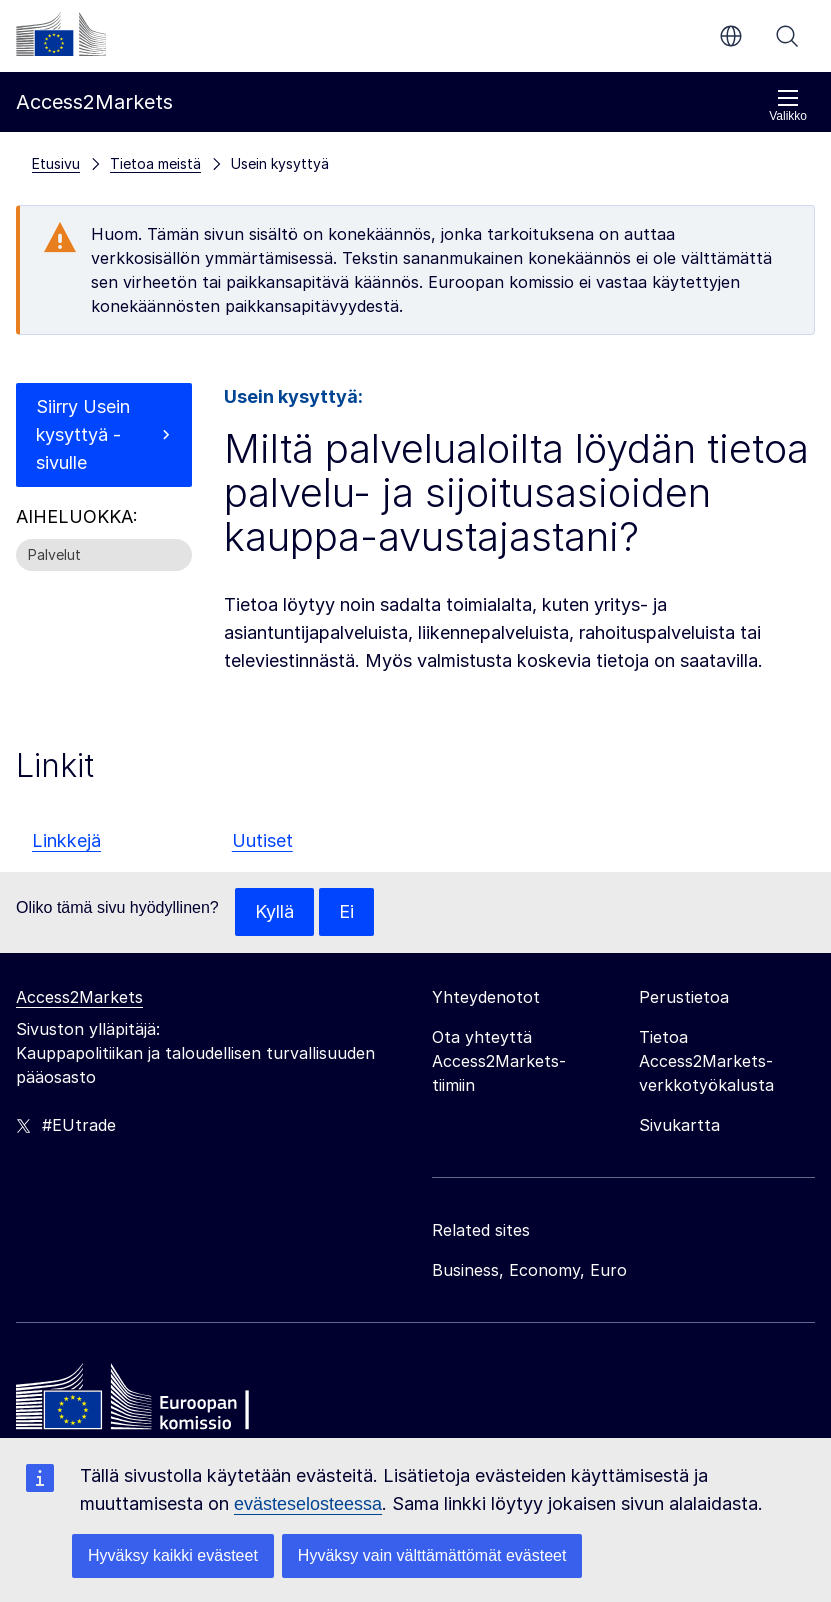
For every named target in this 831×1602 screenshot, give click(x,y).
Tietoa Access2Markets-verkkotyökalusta (706, 1061)
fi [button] (731, 36)
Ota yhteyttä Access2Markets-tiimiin (499, 1061)
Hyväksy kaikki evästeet (173, 1555)
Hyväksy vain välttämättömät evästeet (432, 1555)
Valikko (788, 105)
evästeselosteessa (308, 1504)
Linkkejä (66, 840)
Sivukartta (679, 1125)
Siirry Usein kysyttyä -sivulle (83, 434)
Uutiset (262, 840)
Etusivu (56, 163)
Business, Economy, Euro (529, 1270)
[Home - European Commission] (161, 1402)
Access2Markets (79, 997)
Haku (787, 36)
